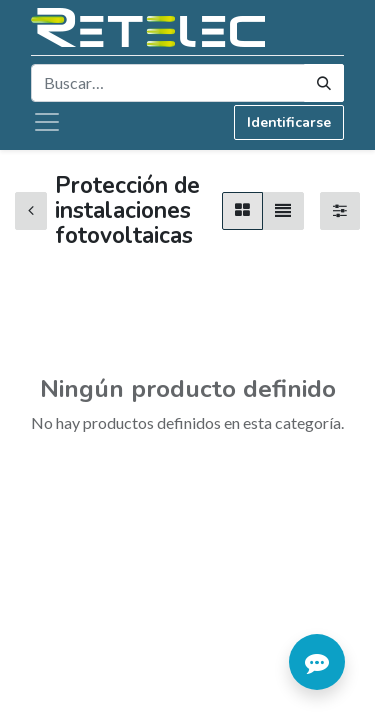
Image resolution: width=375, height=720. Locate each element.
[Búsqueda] (324, 83)
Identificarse (289, 122)
